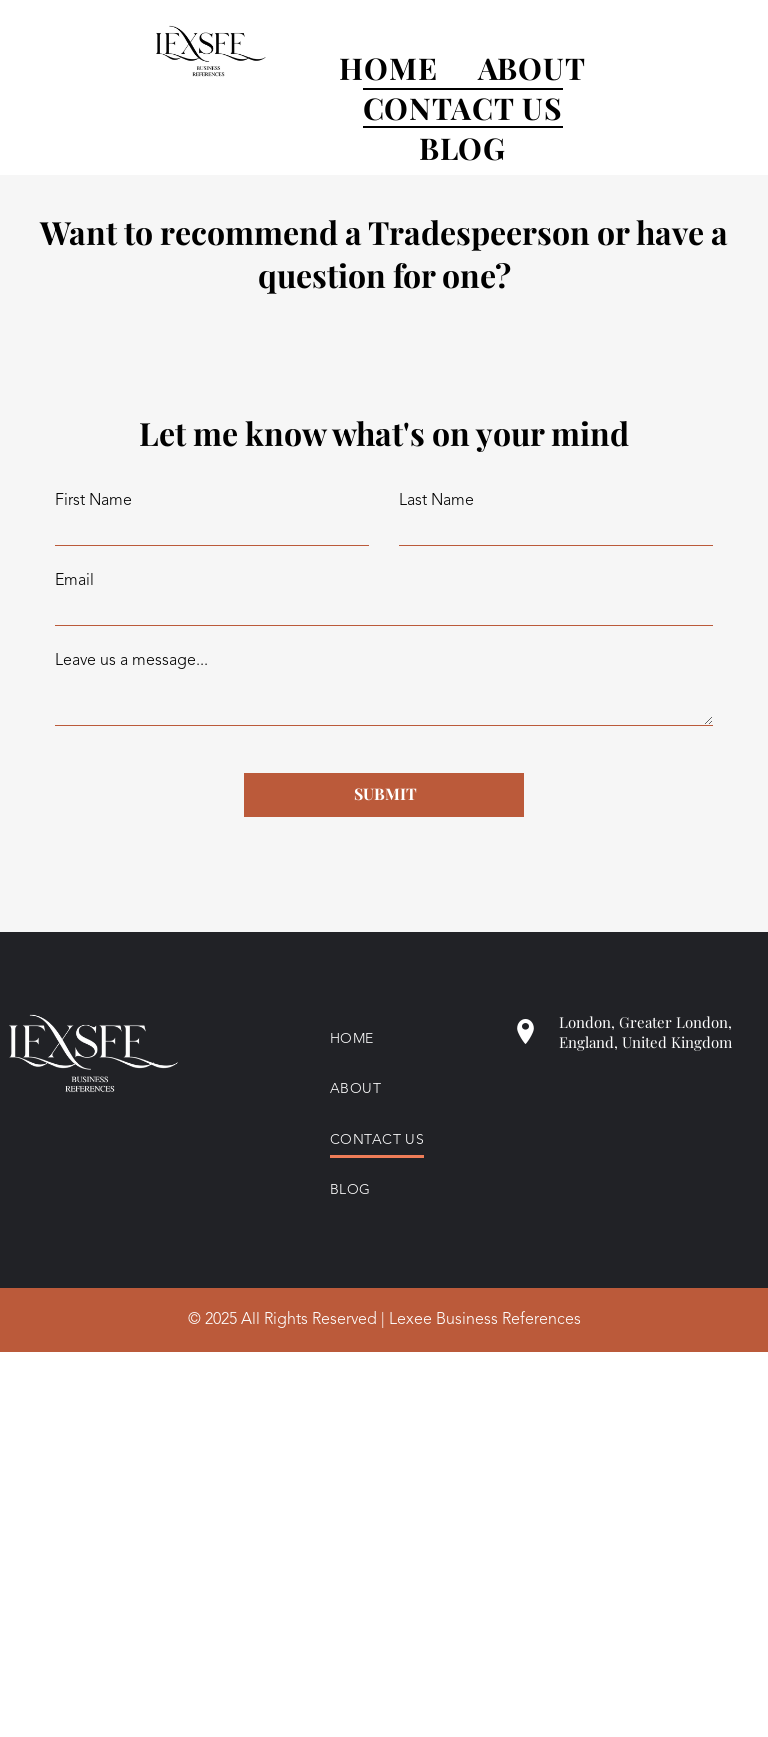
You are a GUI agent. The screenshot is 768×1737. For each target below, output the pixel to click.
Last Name (436, 501)
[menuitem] (368, 68)
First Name (93, 501)
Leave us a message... (131, 661)
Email (74, 581)
